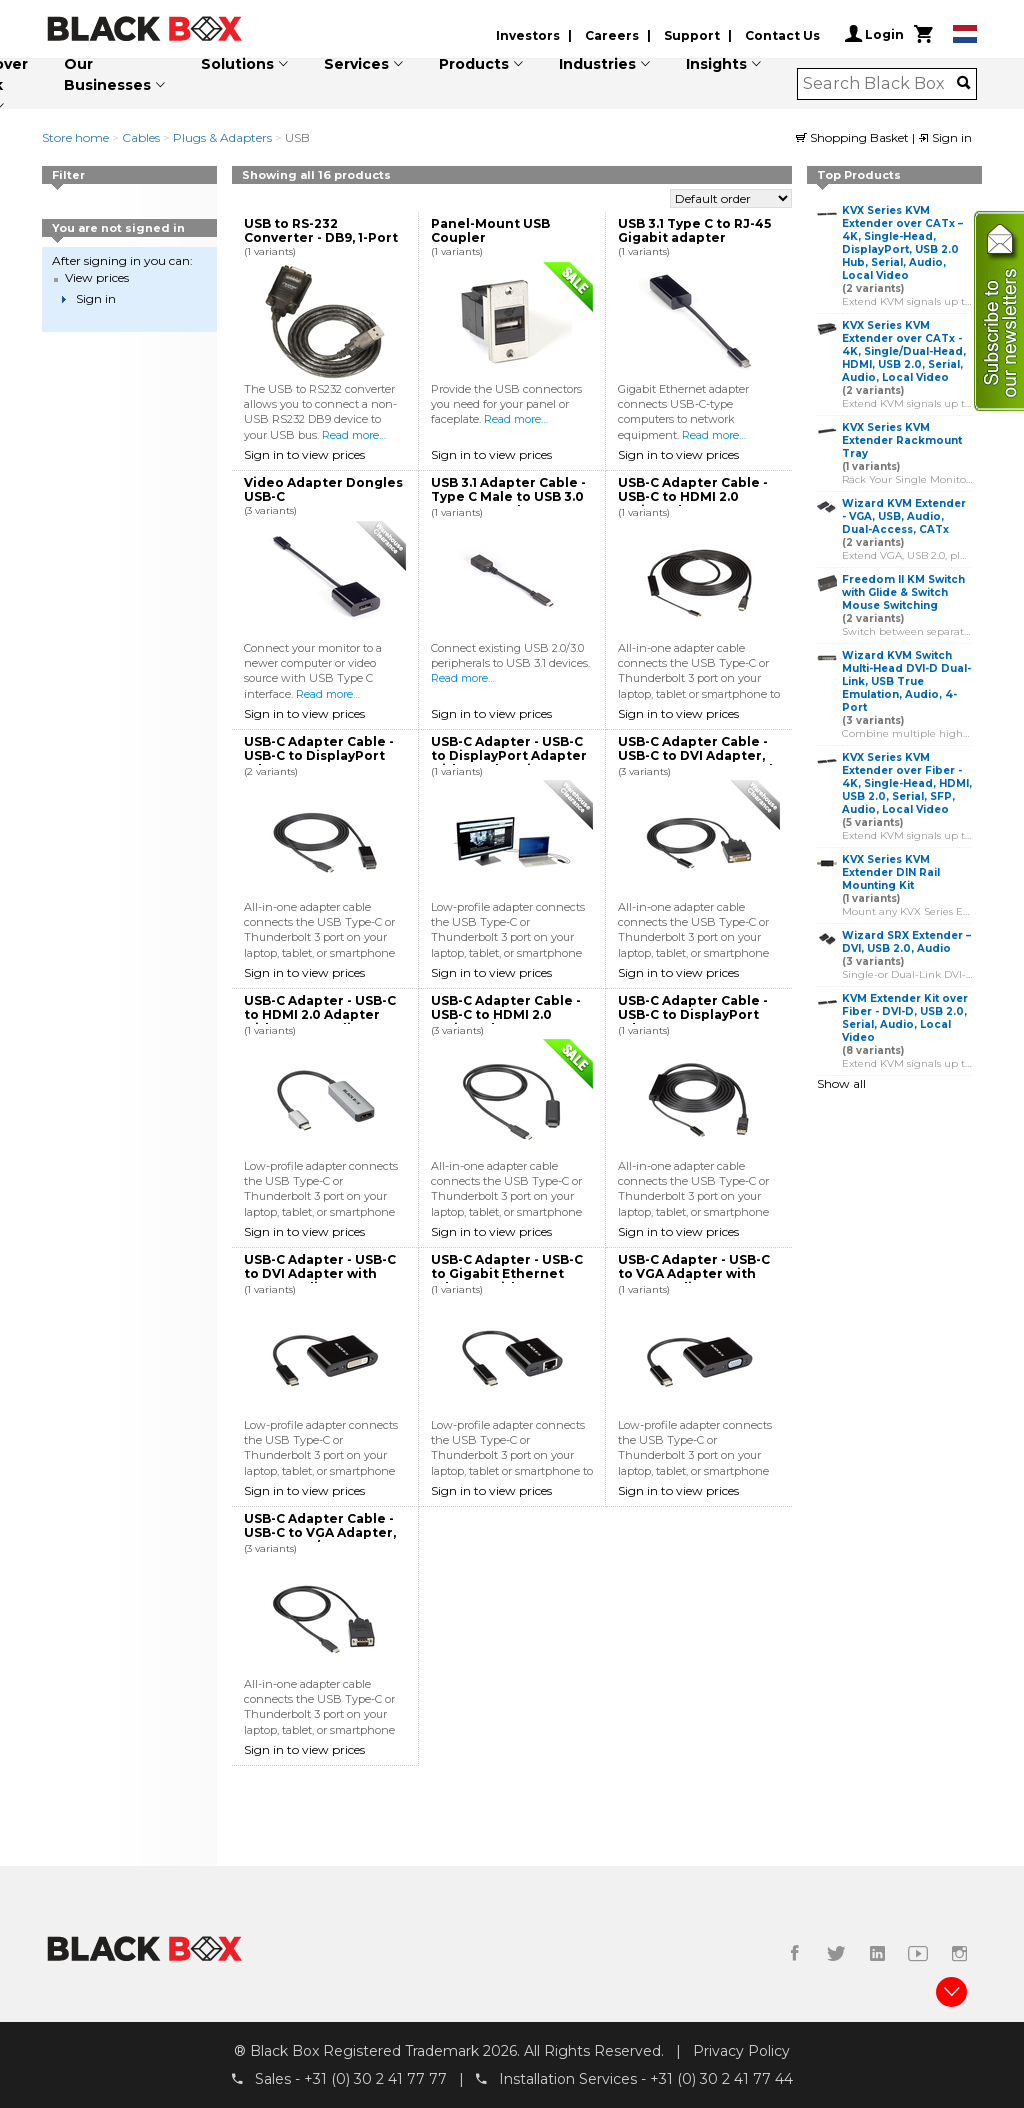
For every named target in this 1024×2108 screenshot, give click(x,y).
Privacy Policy (741, 2051)
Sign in (945, 137)
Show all (841, 1083)
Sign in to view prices (304, 454)
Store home (75, 137)
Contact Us (782, 35)
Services (356, 64)
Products (474, 64)
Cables (141, 137)
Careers (612, 35)
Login (874, 34)
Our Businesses (107, 74)
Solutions (237, 64)
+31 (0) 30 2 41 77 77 (375, 2079)
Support (692, 35)
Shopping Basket (854, 137)
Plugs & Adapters (222, 137)
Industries (597, 64)
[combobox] (880, 84)
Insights (716, 64)
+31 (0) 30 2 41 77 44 (721, 2079)
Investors (528, 35)
